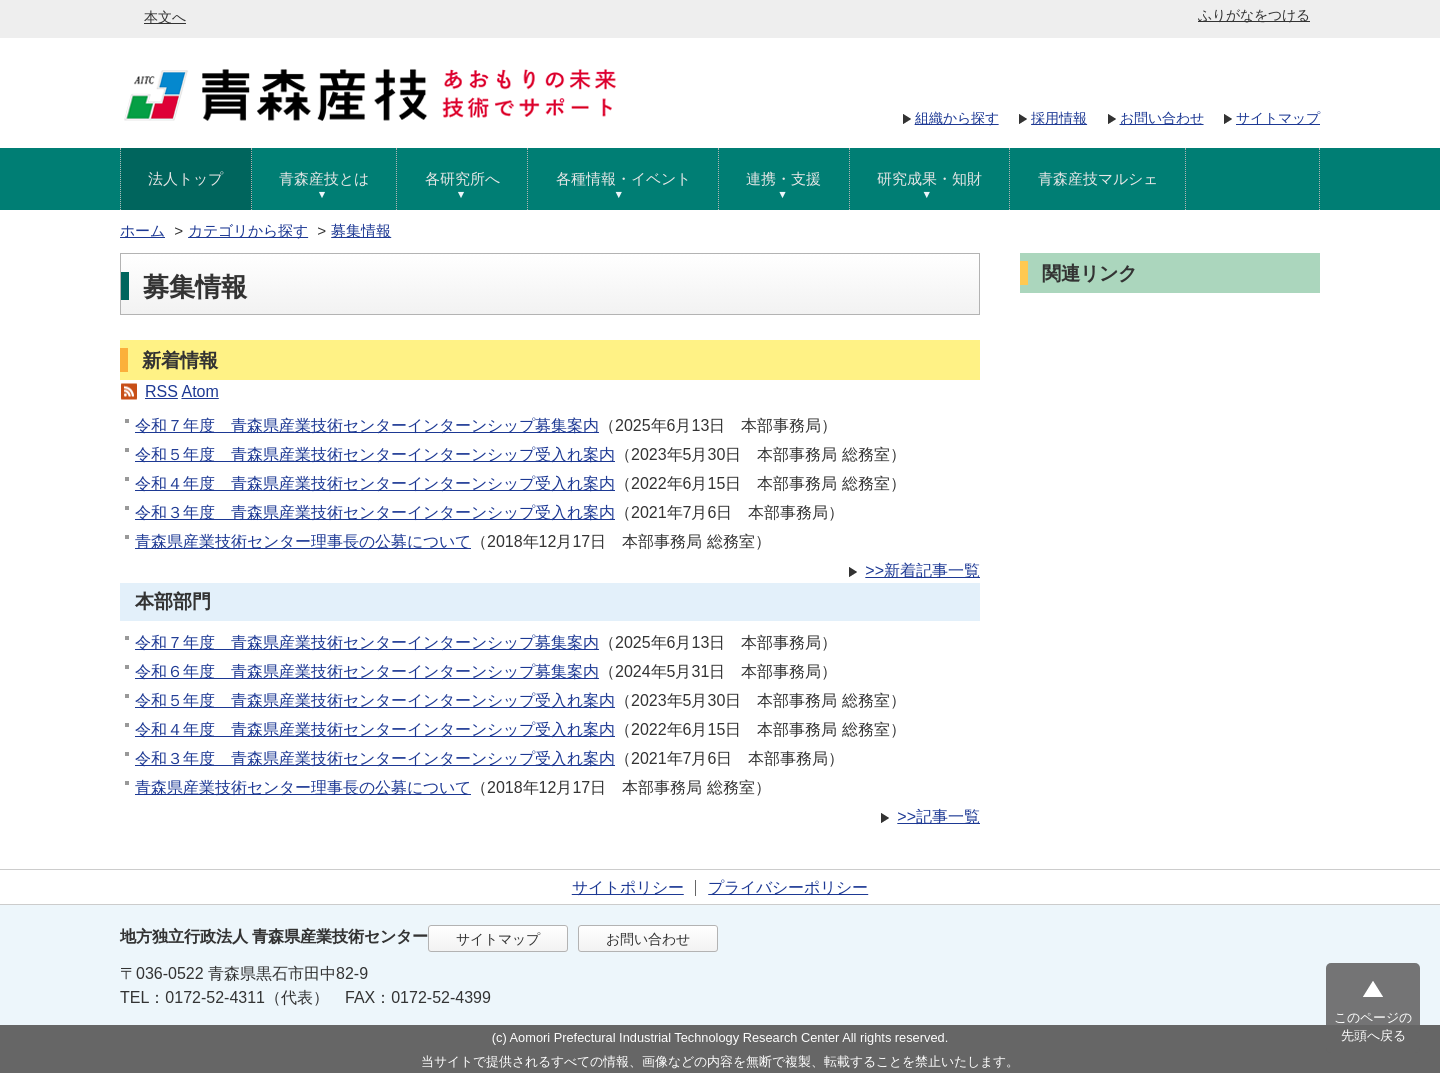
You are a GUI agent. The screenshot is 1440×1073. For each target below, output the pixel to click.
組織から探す (957, 118)
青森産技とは (324, 178)
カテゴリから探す (248, 230)
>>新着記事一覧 (922, 570)
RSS (161, 391)
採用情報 (1059, 118)
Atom (199, 391)
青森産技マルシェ (1098, 178)
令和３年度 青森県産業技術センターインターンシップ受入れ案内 (375, 512)
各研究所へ (462, 178)
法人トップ (185, 178)
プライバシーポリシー (788, 887)
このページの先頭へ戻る (1373, 1026)
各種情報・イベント (623, 178)
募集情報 (361, 230)
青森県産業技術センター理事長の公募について (303, 541)
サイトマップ (1278, 118)
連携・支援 (783, 178)
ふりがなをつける (1254, 15)
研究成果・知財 (929, 178)
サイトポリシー (628, 887)
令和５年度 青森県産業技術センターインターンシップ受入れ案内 (375, 454)
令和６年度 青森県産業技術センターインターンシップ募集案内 (367, 671)
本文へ (165, 17)
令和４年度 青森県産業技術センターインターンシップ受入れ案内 (375, 483)
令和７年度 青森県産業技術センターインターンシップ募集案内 (367, 425)
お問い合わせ (1162, 118)
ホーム (142, 230)
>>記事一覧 (938, 816)
